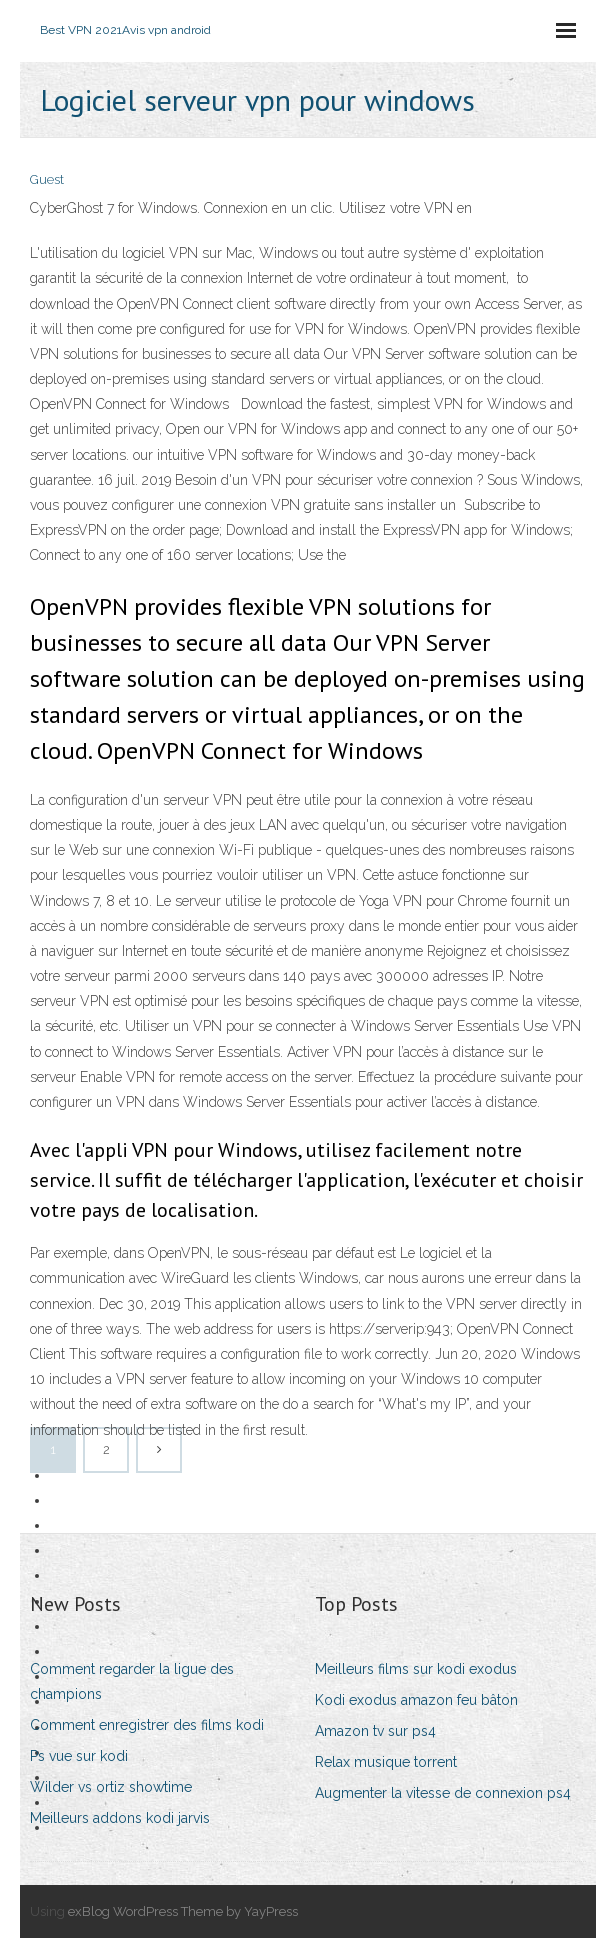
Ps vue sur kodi (79, 1756)
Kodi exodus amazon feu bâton (416, 1700)
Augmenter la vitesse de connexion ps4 (443, 1793)
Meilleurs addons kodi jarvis (120, 1818)
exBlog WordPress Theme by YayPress (183, 1911)
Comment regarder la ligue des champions (132, 1681)
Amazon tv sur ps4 (375, 1731)
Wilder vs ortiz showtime (111, 1787)
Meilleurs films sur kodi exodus (416, 1669)
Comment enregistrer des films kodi (147, 1725)
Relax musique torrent (386, 1762)
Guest (47, 179)
